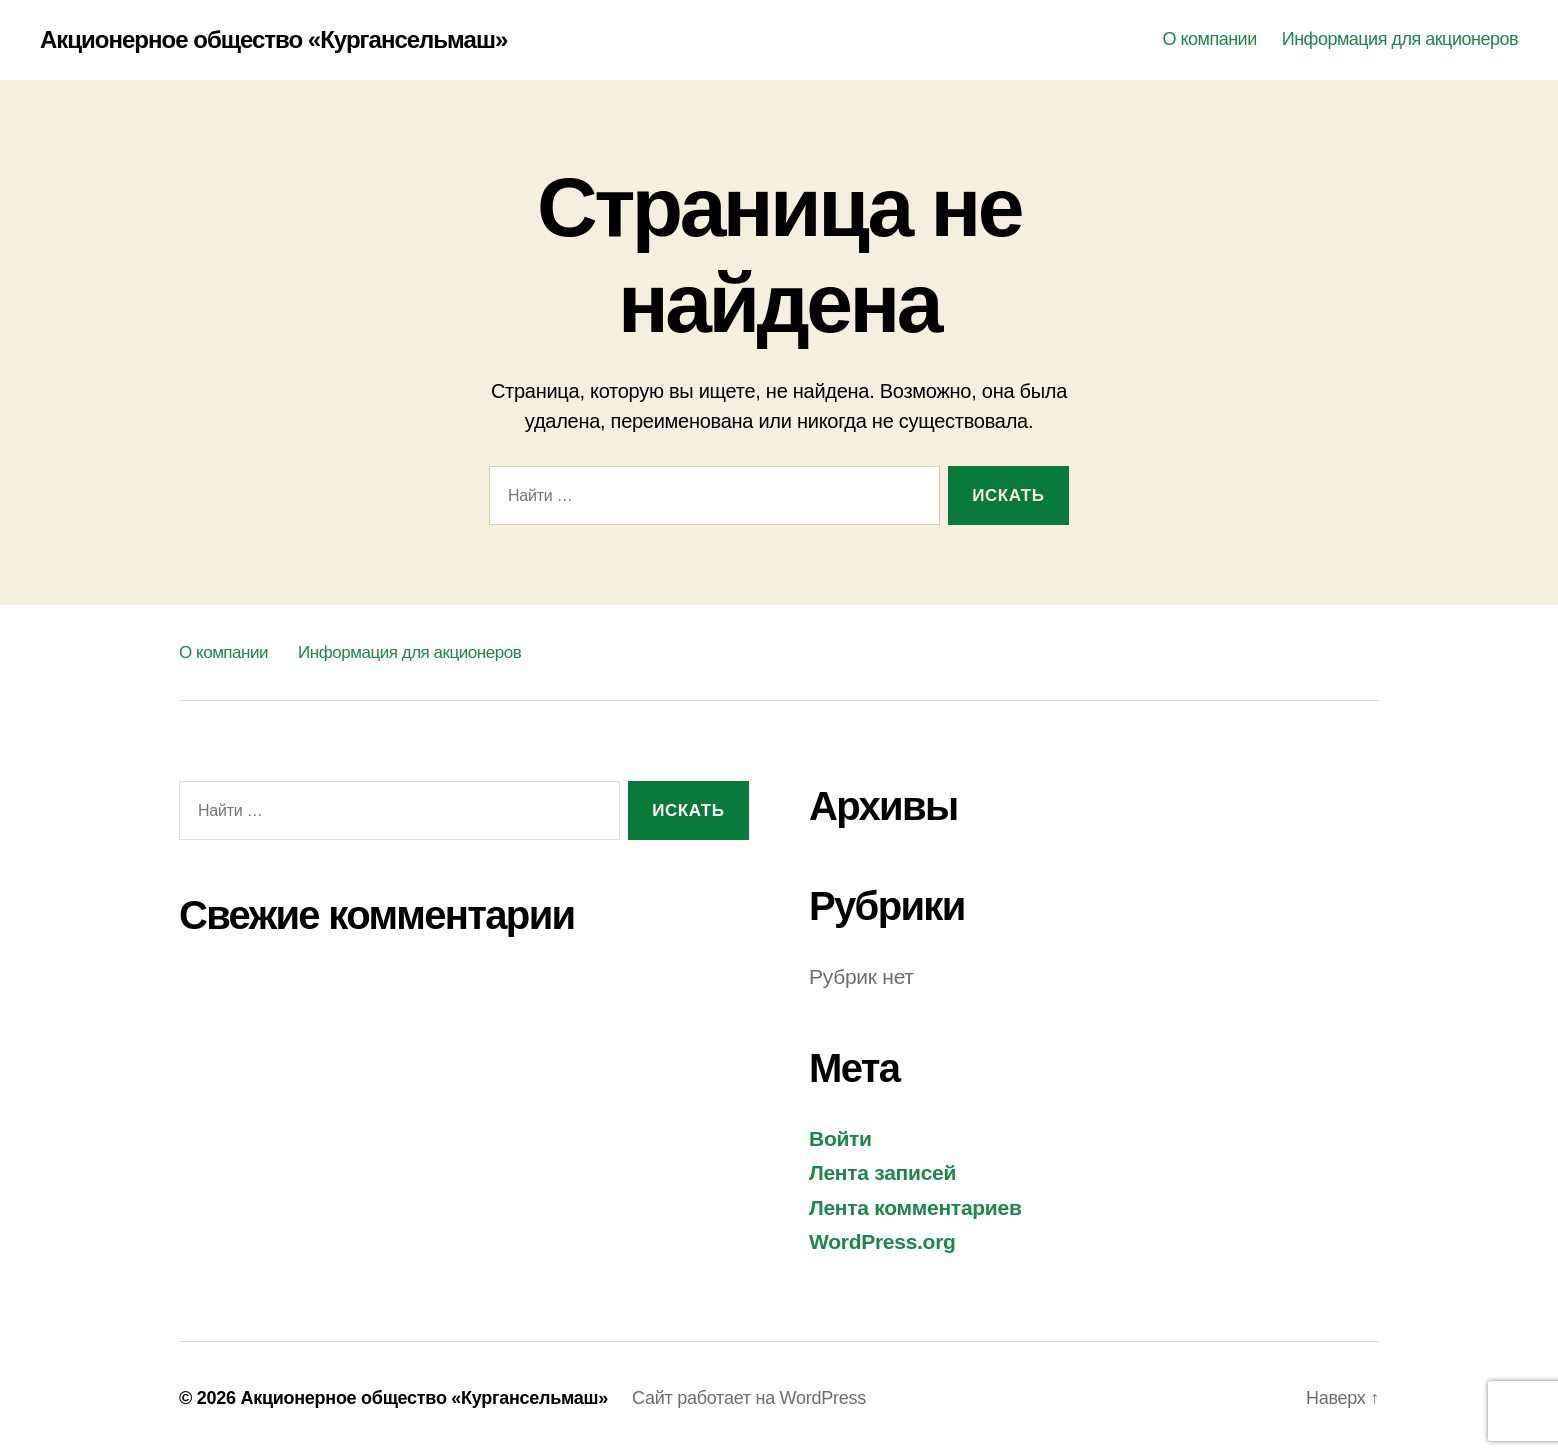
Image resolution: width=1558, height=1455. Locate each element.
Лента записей (882, 1172)
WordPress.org (882, 1241)
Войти (840, 1138)
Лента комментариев (915, 1207)
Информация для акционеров (1400, 39)
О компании (1209, 39)
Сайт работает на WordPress (749, 1398)
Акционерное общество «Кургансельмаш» (273, 40)
